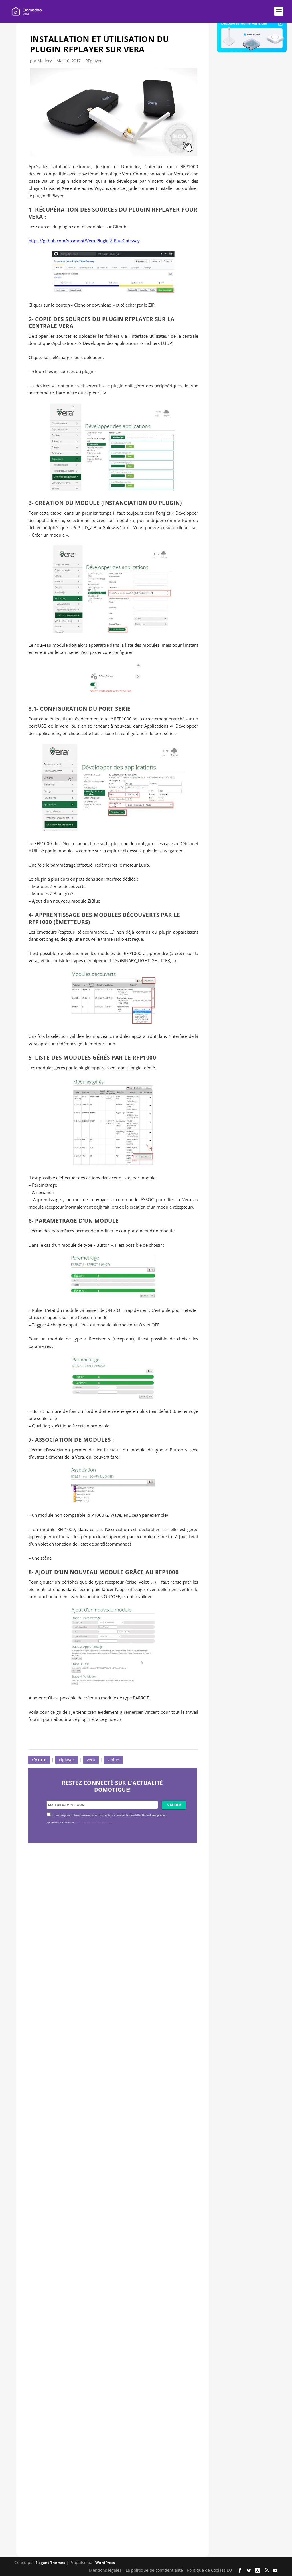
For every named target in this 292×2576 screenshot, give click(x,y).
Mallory (45, 60)
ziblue (113, 1760)
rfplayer (66, 1760)
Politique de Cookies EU (209, 2570)
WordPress (105, 2562)
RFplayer (93, 60)
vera (91, 1760)
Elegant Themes (50, 2562)
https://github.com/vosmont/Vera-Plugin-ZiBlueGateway (84, 240)
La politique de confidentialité (154, 2570)
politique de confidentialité (92, 1822)
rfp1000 (39, 1760)
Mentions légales (105, 2570)
